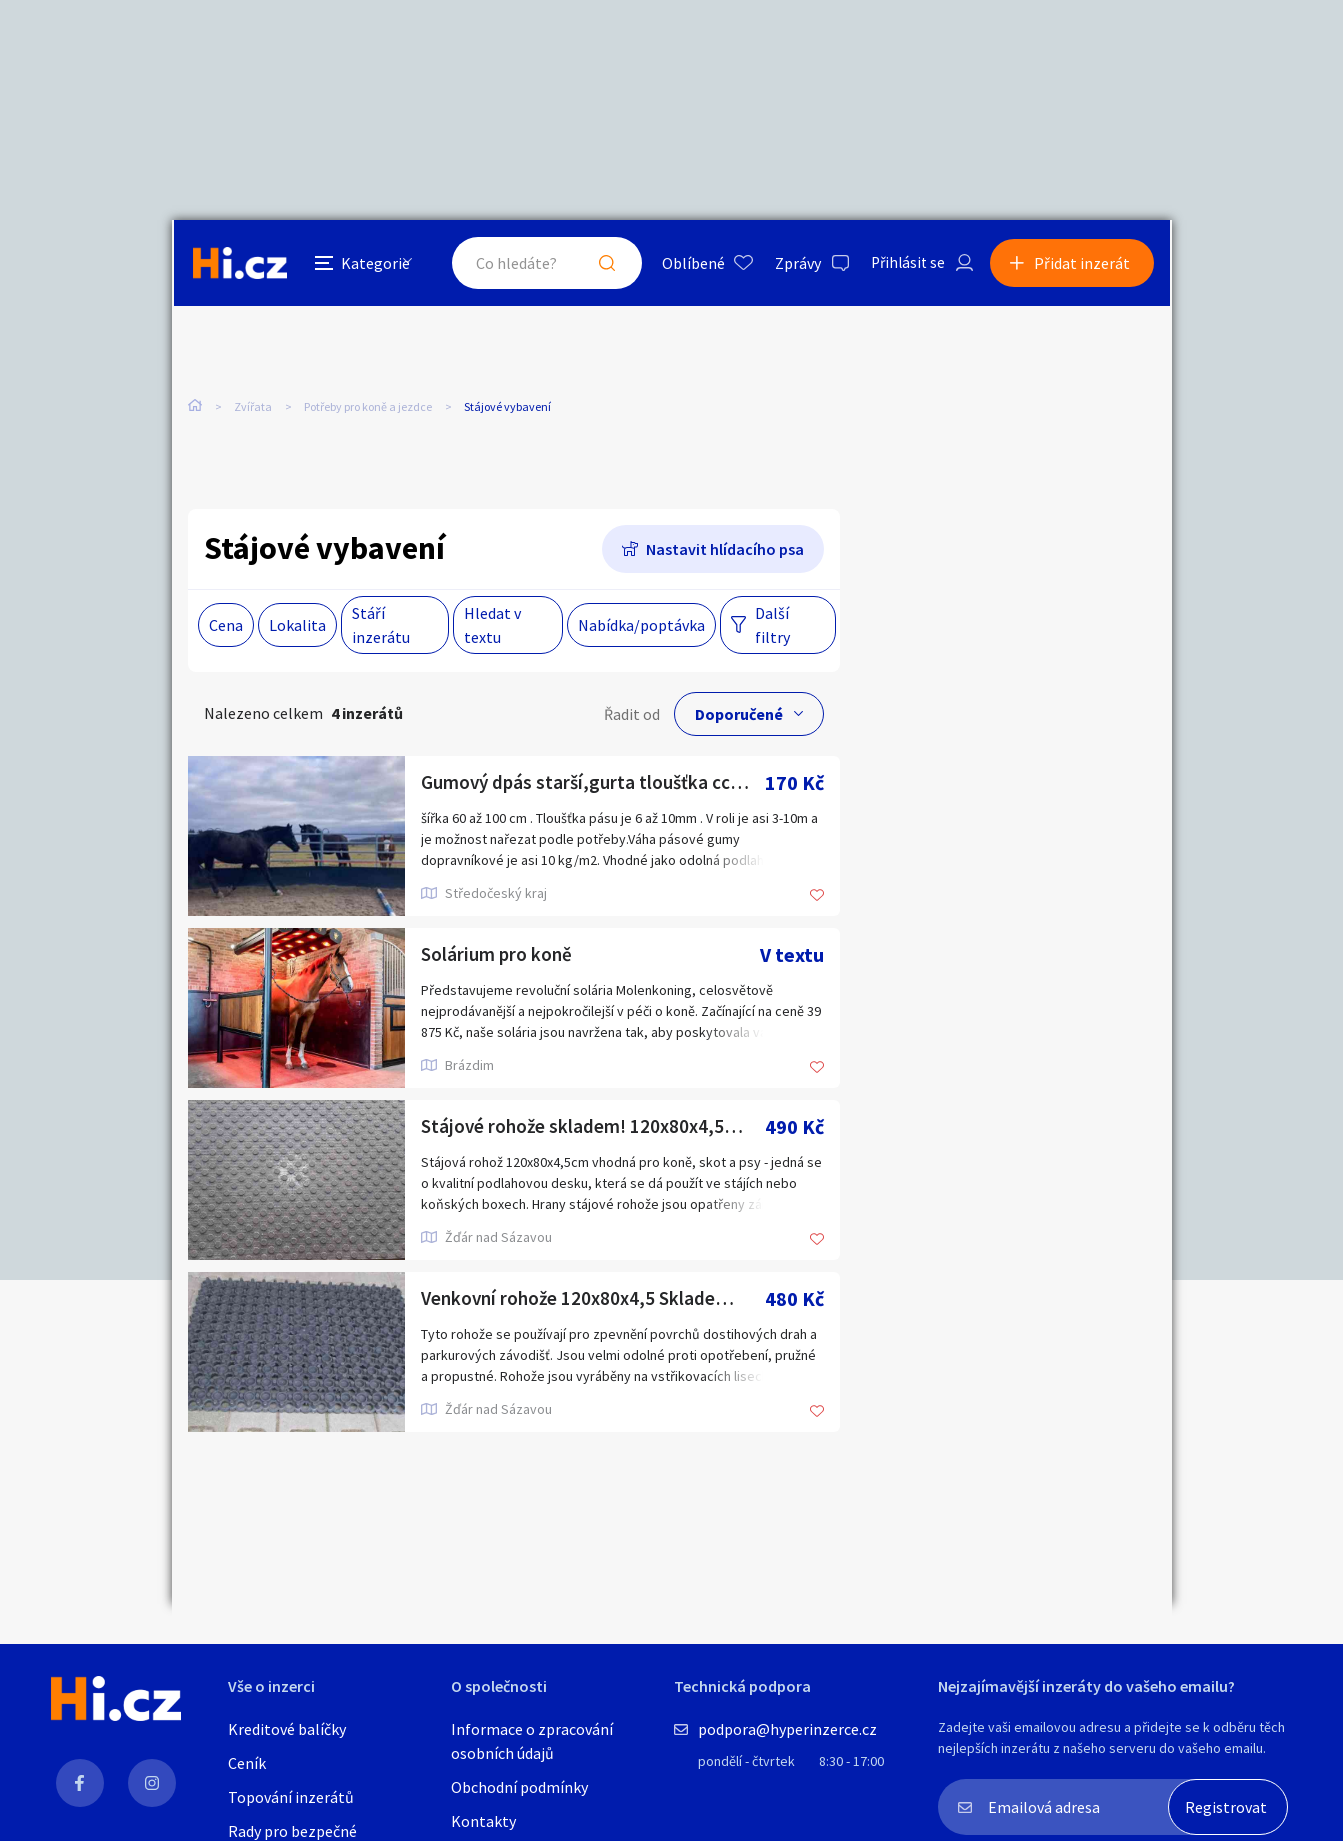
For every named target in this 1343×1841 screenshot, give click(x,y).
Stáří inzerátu (381, 625)
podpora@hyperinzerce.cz (787, 1729)
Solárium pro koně (499, 954)
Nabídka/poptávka (641, 625)
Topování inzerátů (291, 1797)
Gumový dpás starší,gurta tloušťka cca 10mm (593, 782)
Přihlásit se (903, 264)
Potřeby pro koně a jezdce (368, 408)
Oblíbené (686, 264)
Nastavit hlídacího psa (725, 549)
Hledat (600, 264)
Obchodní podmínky (519, 1787)
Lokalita (297, 625)
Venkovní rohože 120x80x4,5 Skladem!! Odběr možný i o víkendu (593, 1298)
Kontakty (483, 1821)
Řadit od (632, 714)
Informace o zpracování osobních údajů (532, 1741)
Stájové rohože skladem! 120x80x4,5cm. (591, 1126)
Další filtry (772, 625)
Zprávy (791, 264)
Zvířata (253, 408)
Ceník (247, 1763)
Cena (226, 625)
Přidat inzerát (1084, 264)
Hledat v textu (492, 625)
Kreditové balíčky (287, 1729)
